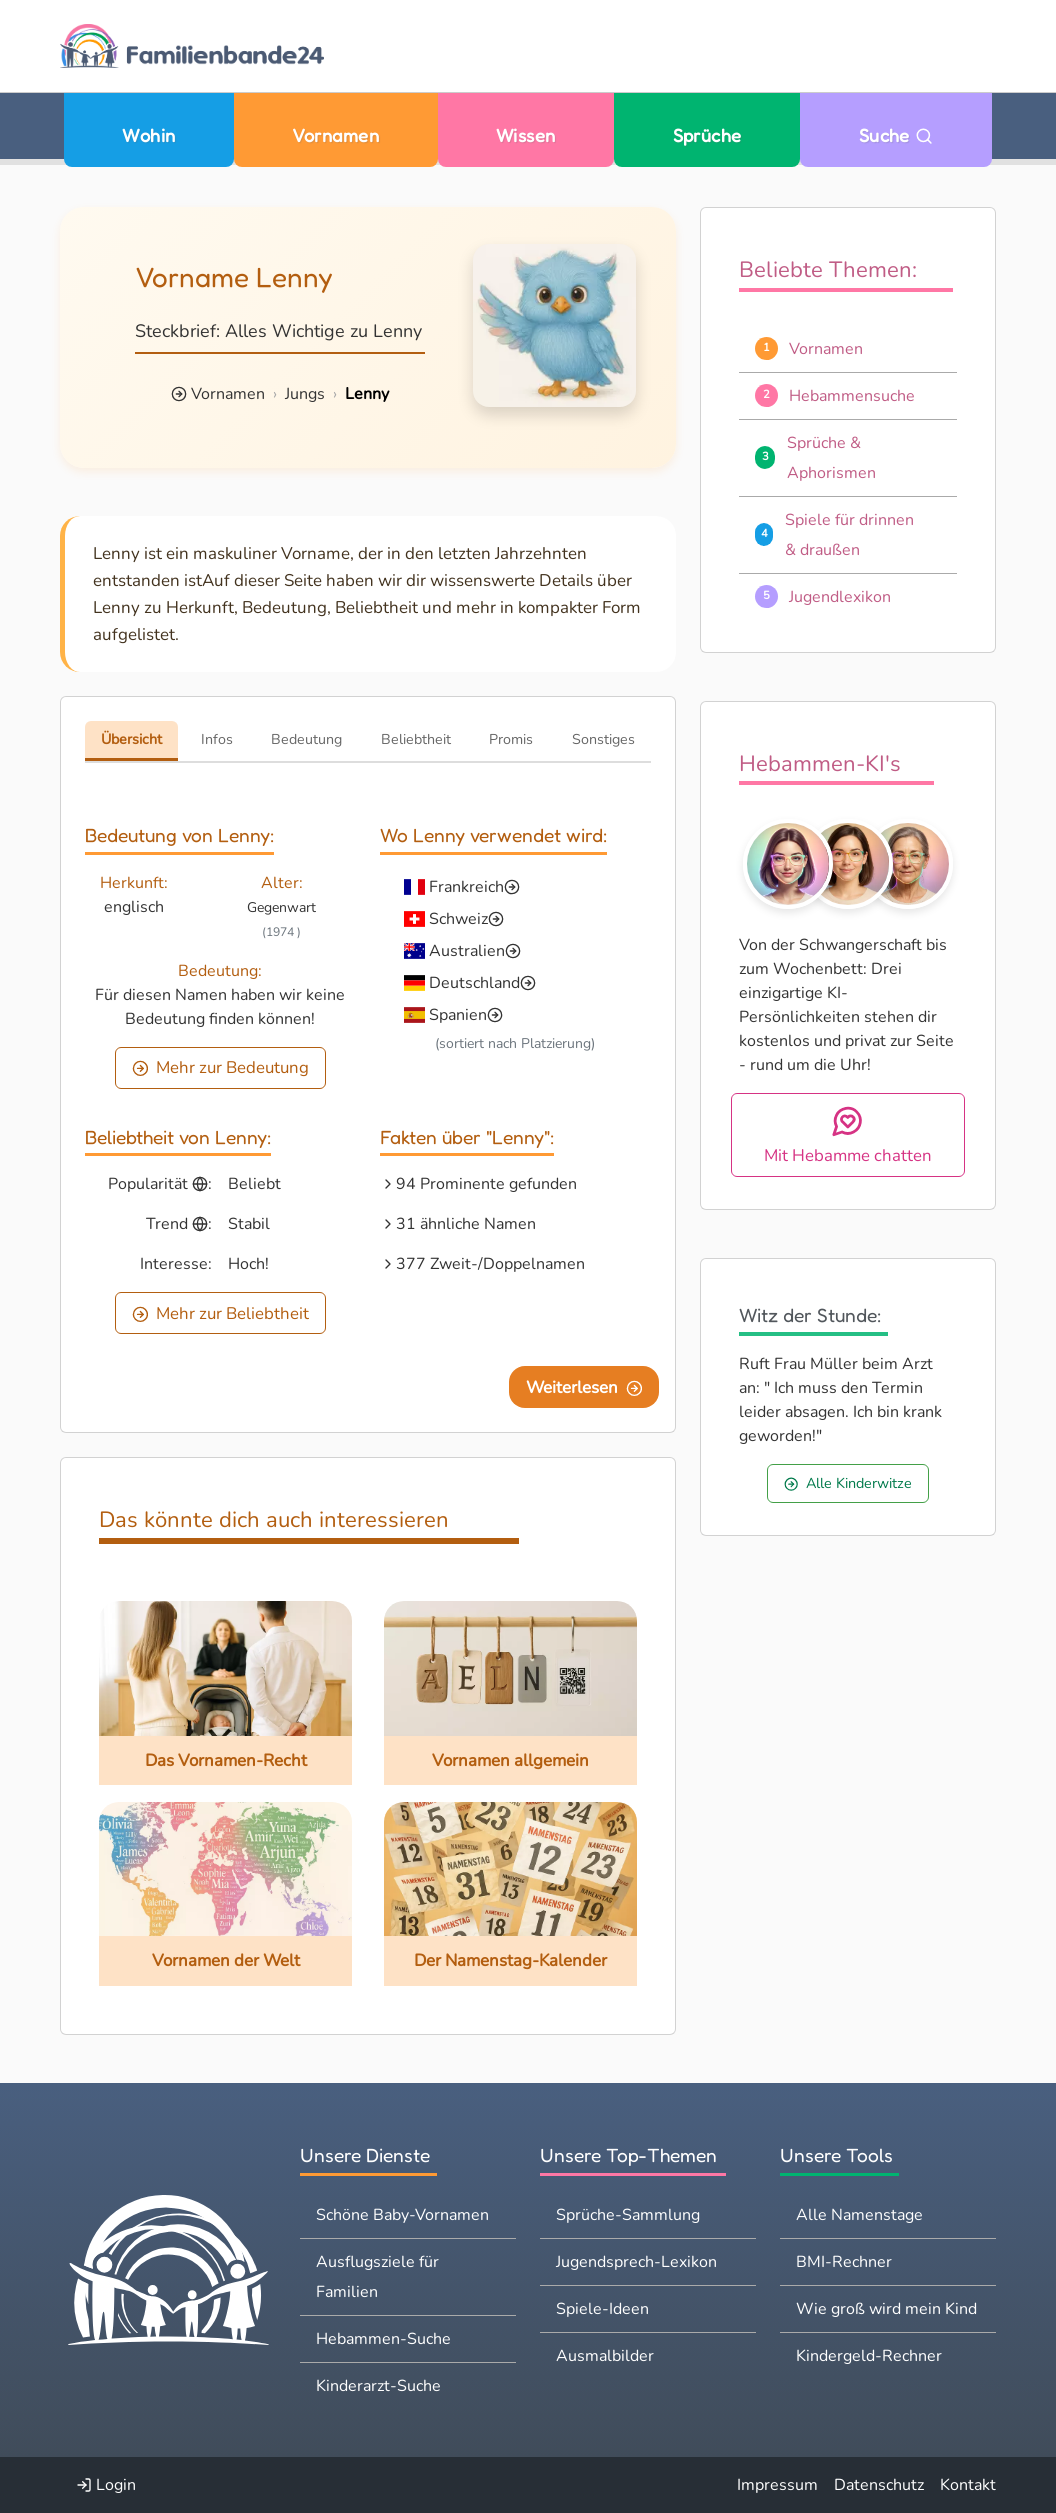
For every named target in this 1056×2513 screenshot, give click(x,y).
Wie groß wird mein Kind (886, 2309)
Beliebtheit (416, 739)
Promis (511, 739)
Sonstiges (603, 739)
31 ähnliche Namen (466, 1224)
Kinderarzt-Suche (378, 2386)
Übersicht (131, 739)
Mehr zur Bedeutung (221, 1067)
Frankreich (466, 887)
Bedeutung (306, 739)
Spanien (458, 1015)
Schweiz (458, 919)
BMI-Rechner (844, 2262)
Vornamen (335, 135)
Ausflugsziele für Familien (377, 2277)
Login (106, 2485)
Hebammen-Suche (383, 2339)
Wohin (148, 135)
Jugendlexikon (840, 597)
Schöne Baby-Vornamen (402, 2215)
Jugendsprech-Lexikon (636, 2262)
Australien (467, 951)
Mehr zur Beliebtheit (221, 1313)
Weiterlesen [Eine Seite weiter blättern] (584, 1387)
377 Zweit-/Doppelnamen (490, 1264)
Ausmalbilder (605, 2356)
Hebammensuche (852, 396)
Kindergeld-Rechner (869, 2356)
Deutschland (474, 983)
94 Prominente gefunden (486, 1184)
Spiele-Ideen (602, 2309)
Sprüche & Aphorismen (831, 458)
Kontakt (968, 2485)
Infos (217, 739)
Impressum (777, 2485)
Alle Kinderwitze (848, 1483)
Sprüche (707, 135)
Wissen (526, 135)
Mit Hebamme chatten (848, 1135)
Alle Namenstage (859, 2215)
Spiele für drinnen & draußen (849, 535)
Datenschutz (879, 2485)
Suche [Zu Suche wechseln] (896, 135)
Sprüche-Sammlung (628, 2215)
